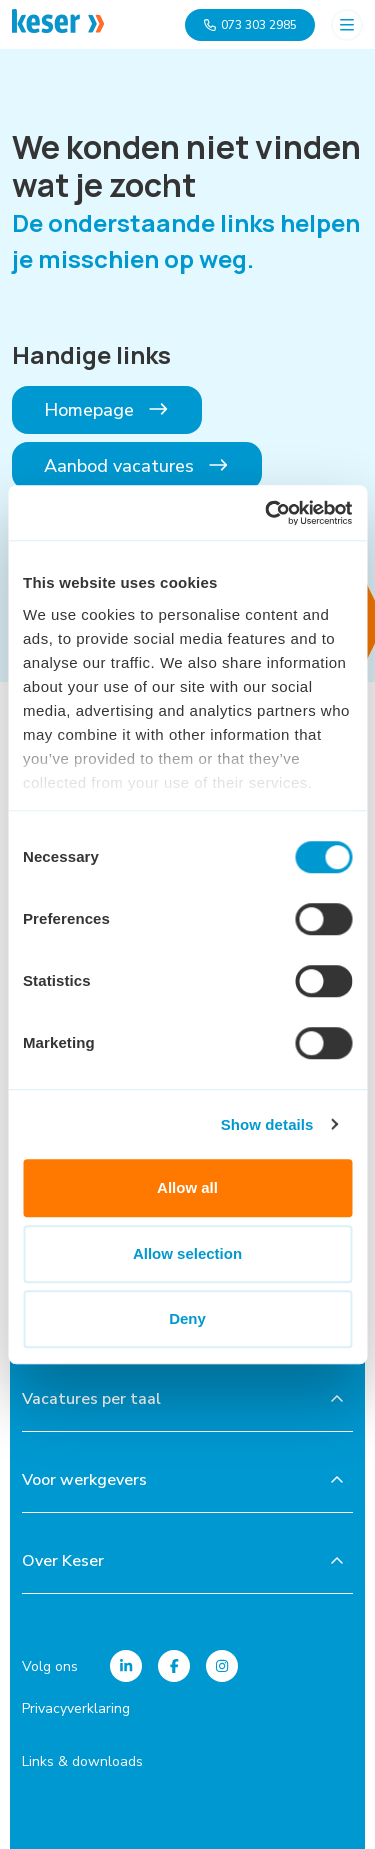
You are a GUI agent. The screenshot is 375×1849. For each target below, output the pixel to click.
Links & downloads (82, 1761)
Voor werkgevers (84, 1480)
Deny (187, 1318)
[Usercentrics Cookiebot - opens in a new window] (267, 513)
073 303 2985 (250, 25)
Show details (267, 1124)
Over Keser (63, 1561)
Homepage (107, 410)
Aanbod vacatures (137, 466)
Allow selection (187, 1253)
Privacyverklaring (76, 1708)
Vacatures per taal (91, 1399)
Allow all (187, 1187)
